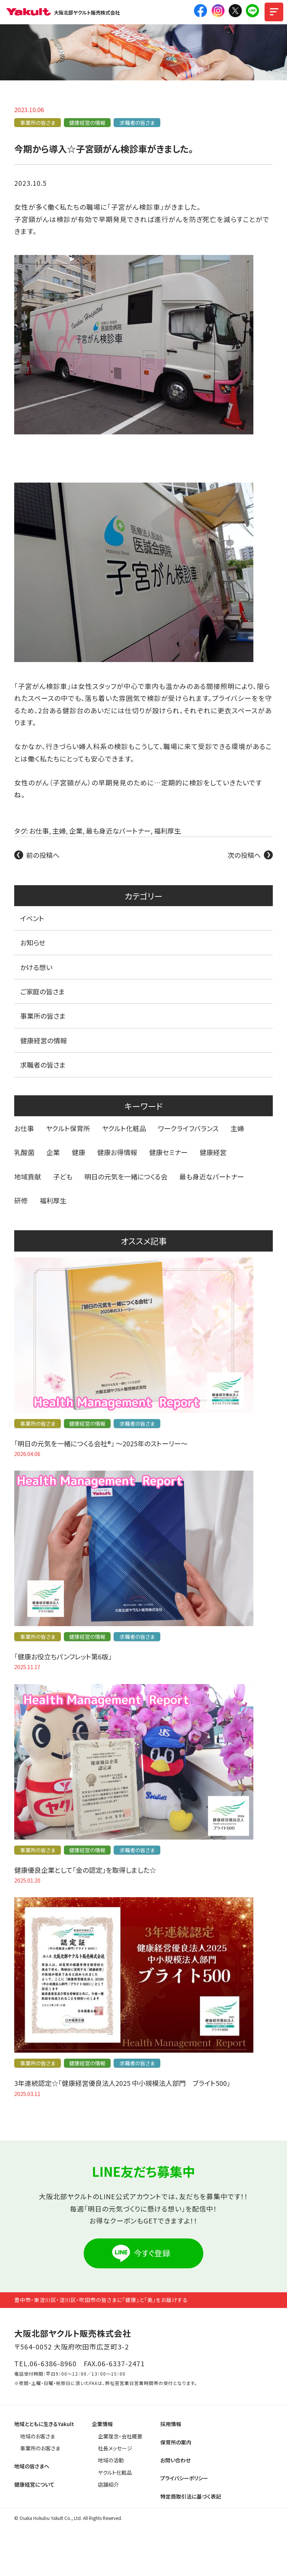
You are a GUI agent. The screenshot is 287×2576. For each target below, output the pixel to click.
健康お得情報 (117, 1152)
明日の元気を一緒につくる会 (125, 1176)
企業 (76, 830)
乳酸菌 (24, 1152)
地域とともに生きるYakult (44, 2424)
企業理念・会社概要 (120, 2436)
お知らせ (32, 942)
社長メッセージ (115, 2448)
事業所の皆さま (37, 122)
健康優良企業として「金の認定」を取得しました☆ (85, 1870)
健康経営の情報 (87, 122)
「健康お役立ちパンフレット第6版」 (63, 1656)
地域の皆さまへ (31, 2466)
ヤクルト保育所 (68, 1128)
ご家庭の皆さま (42, 991)
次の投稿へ (244, 855)
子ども (62, 1176)
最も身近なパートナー (118, 830)
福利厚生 (167, 830)
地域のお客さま (37, 2436)
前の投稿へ (42, 855)
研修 (21, 1200)
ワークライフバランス (188, 1128)
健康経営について (34, 2484)
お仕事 (39, 830)
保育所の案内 (175, 2442)
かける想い (36, 967)
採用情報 (170, 2424)
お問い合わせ (175, 2460)
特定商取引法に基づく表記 (190, 2496)
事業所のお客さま (40, 2448)
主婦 (59, 830)
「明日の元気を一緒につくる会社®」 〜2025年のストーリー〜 (101, 1443)
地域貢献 (27, 1176)
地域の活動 (111, 2460)
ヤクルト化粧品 (124, 1128)
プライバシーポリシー (184, 2478)
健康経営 (213, 1152)
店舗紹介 (108, 2484)
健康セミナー (168, 1152)
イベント (32, 918)
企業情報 (102, 2424)
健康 (78, 1152)
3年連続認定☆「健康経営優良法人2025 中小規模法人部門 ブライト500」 (122, 2083)
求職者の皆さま (137, 122)
